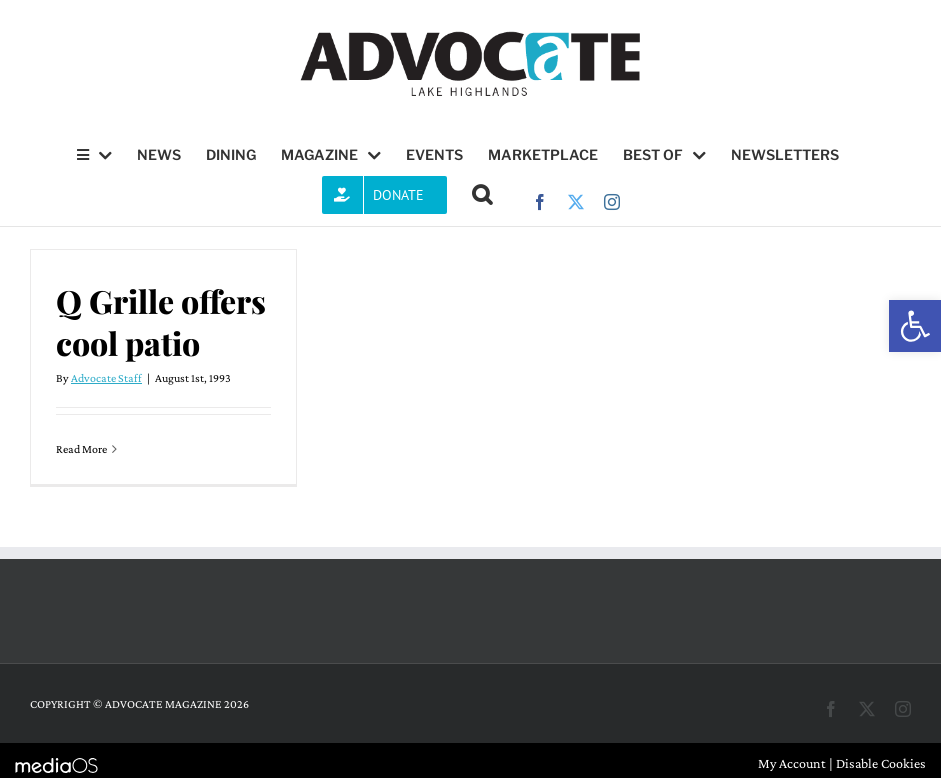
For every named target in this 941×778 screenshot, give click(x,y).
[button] (915, 326)
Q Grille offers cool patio (161, 321)
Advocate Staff (106, 378)
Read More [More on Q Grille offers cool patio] (81, 449)
